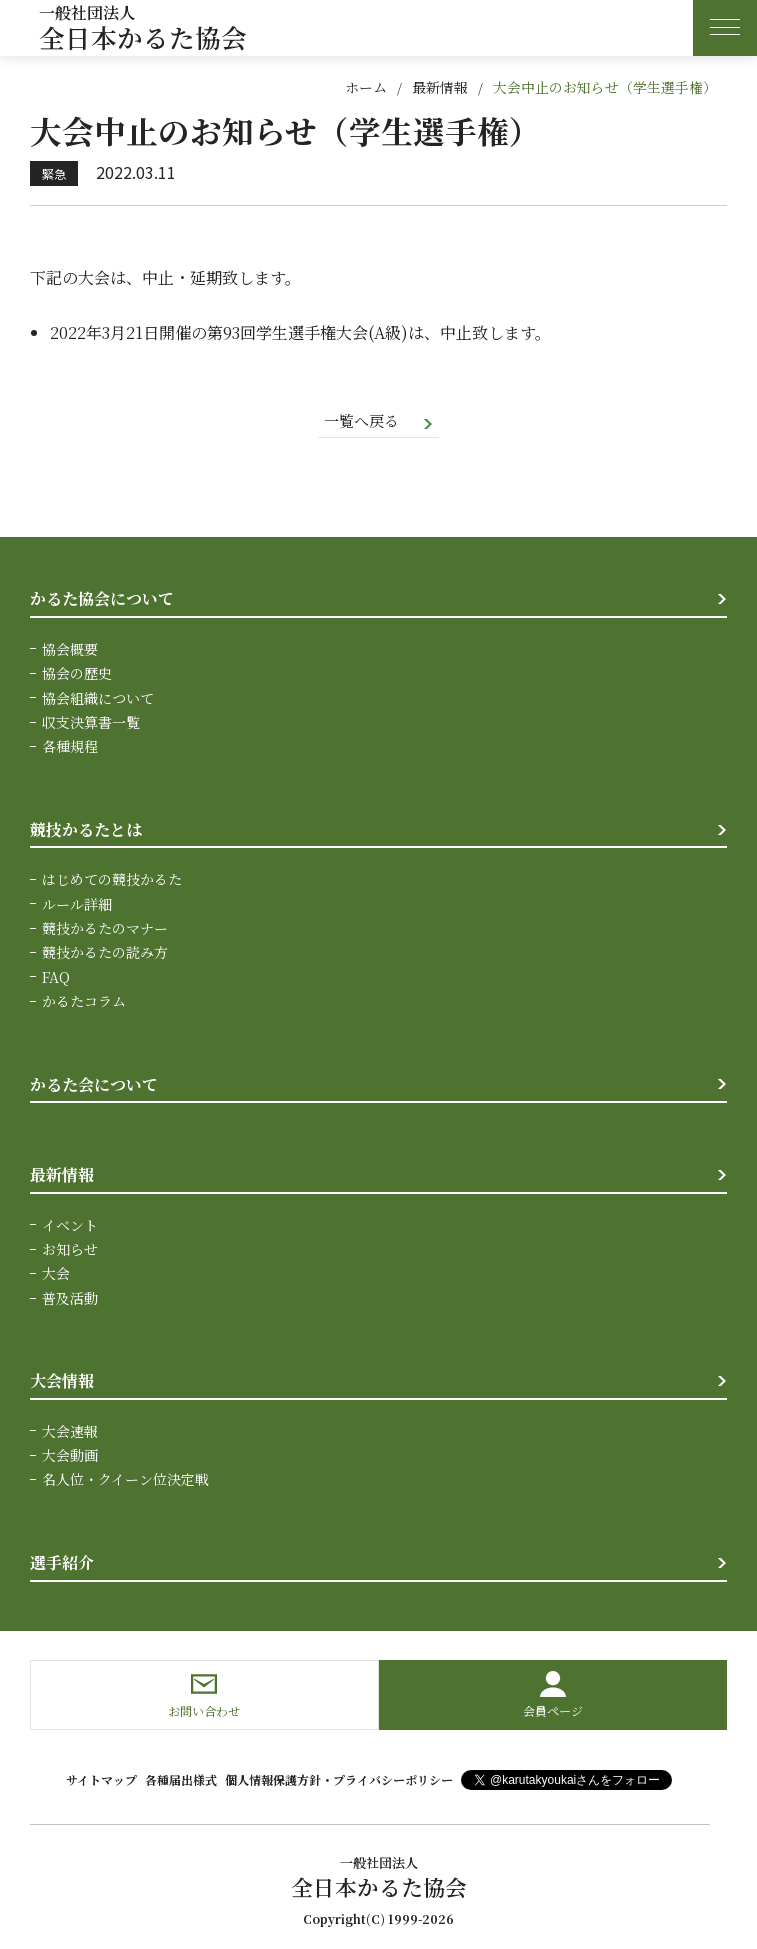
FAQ (56, 978)
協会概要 (70, 650)
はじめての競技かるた (112, 881)
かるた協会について (102, 600)
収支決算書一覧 (91, 724)
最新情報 (440, 87)
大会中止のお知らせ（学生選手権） (605, 87)
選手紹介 (62, 1564)
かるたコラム (84, 1003)
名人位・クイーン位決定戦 (125, 1481)
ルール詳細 (77, 905)
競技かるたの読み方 (105, 954)
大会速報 (70, 1432)
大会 (56, 1275)
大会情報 (62, 1382)
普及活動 (70, 1299)
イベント (70, 1226)
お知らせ (70, 1251)
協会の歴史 (77, 675)
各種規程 (70, 748)
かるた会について (94, 1085)
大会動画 (70, 1457)
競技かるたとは (86, 830)
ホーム (366, 87)
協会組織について (98, 699)
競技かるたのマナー (105, 930)
